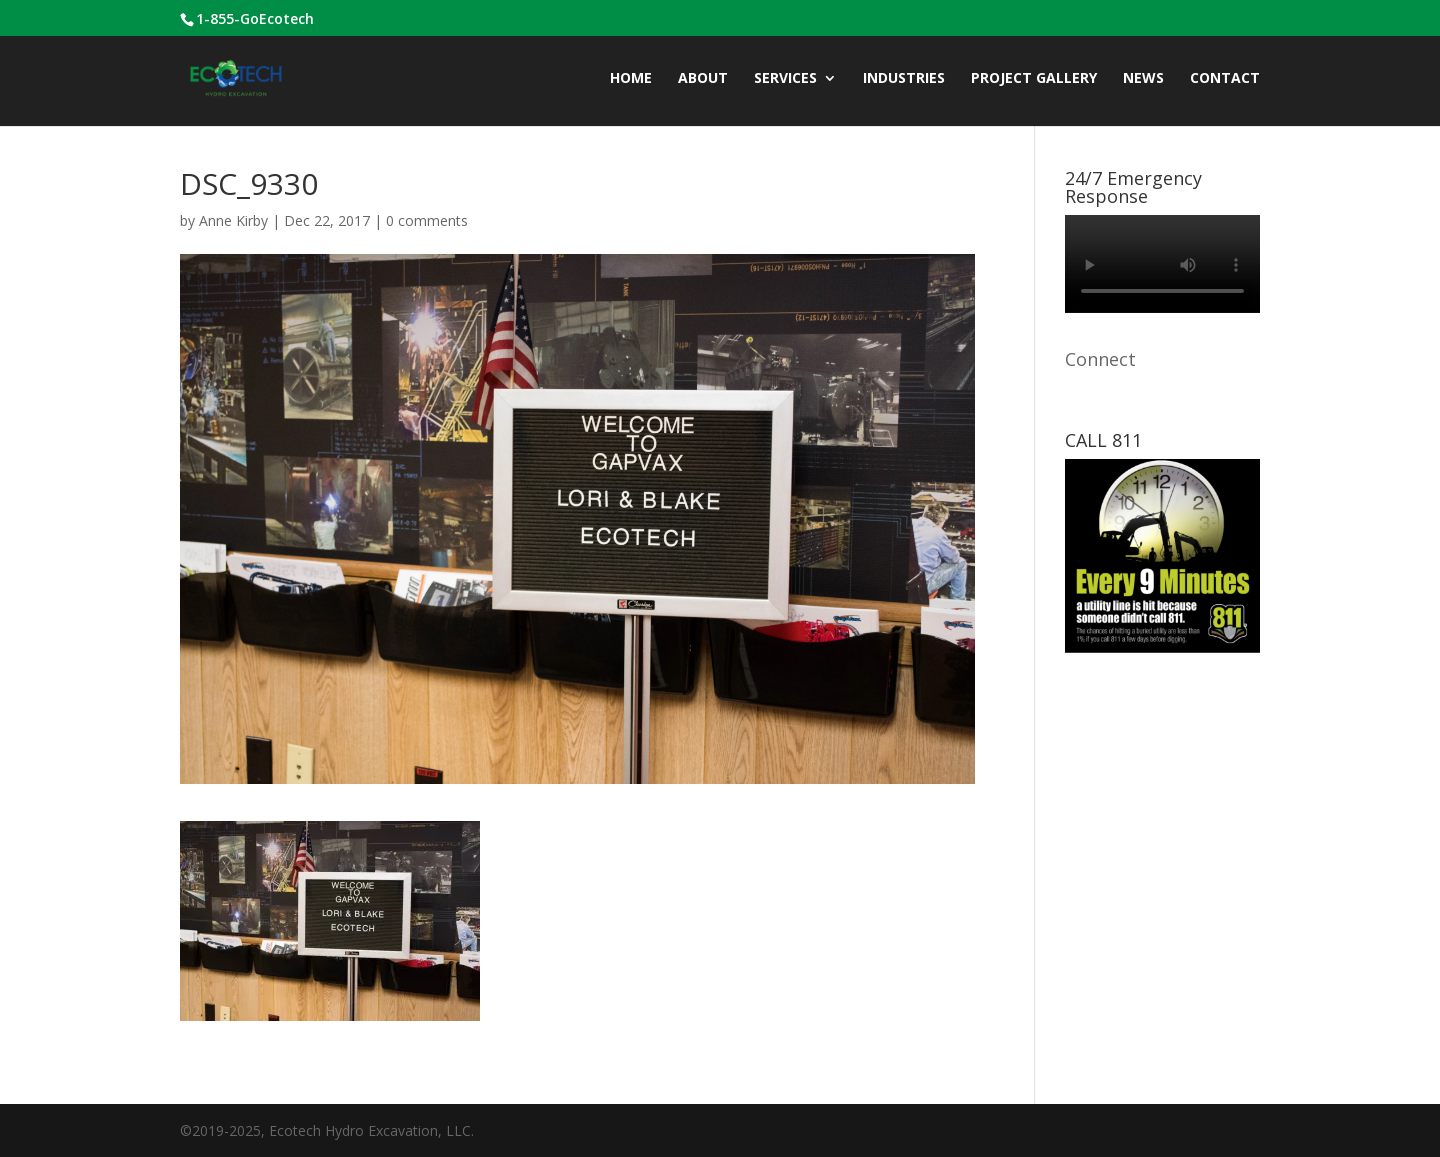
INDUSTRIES (904, 79)
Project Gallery (1034, 79)
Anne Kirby (233, 220)
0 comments (427, 220)
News (1143, 79)
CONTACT (1225, 79)
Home (631, 79)
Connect (1100, 359)
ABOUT (703, 79)
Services (785, 79)
